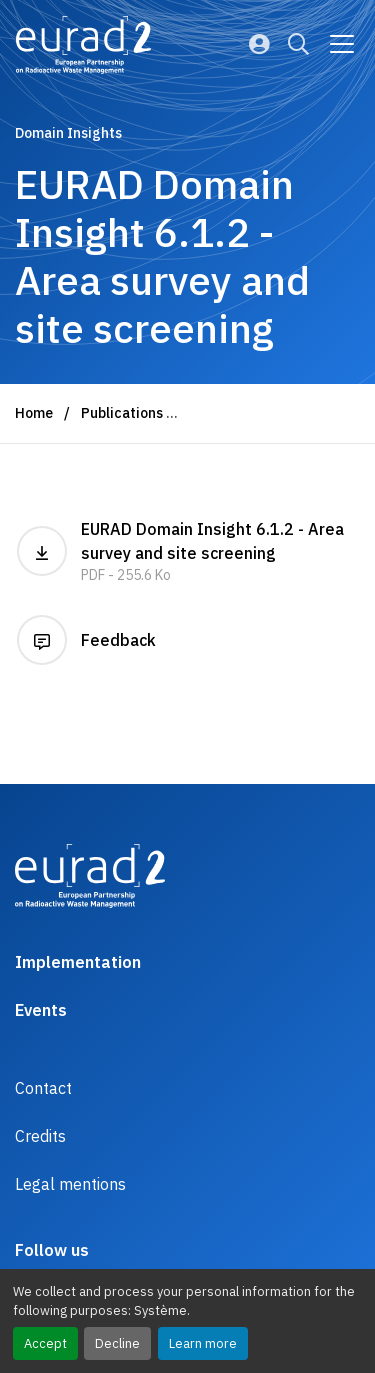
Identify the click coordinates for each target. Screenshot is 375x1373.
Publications (122, 413)
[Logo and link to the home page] (83, 45)
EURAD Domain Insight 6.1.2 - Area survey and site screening (187, 552)
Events (41, 1010)
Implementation (78, 962)
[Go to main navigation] (342, 44)
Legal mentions (70, 1184)
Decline (117, 1343)
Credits (40, 1136)
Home (34, 413)
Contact (43, 1088)
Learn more (203, 1343)
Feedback (86, 640)
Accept (45, 1343)
